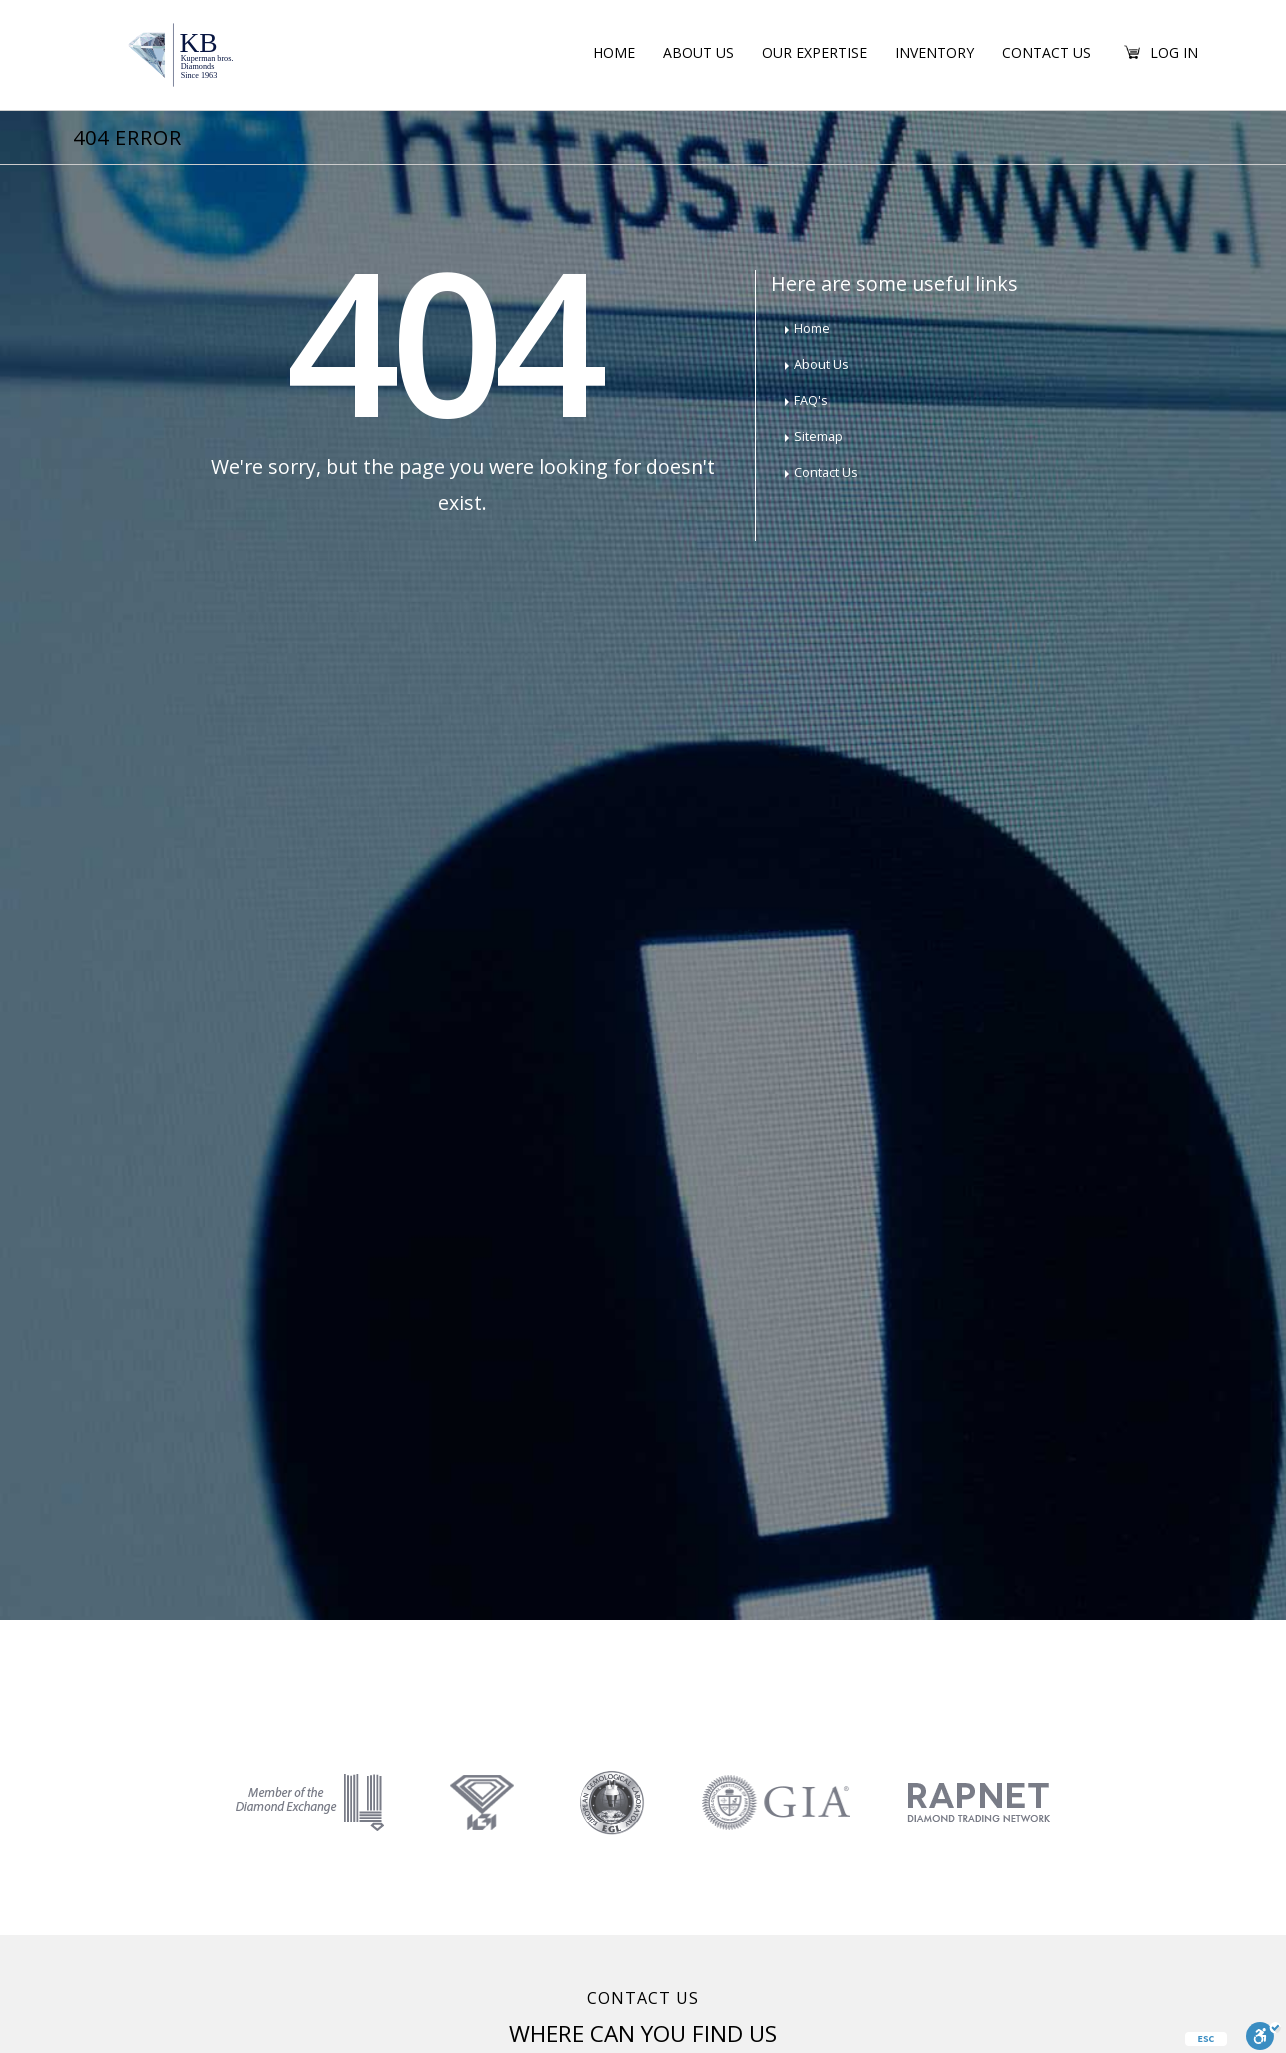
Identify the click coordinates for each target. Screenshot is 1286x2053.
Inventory (934, 52)
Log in (1174, 52)
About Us (698, 52)
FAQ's (811, 400)
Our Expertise (814, 52)
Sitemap (818, 436)
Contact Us (1046, 52)
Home (614, 52)
